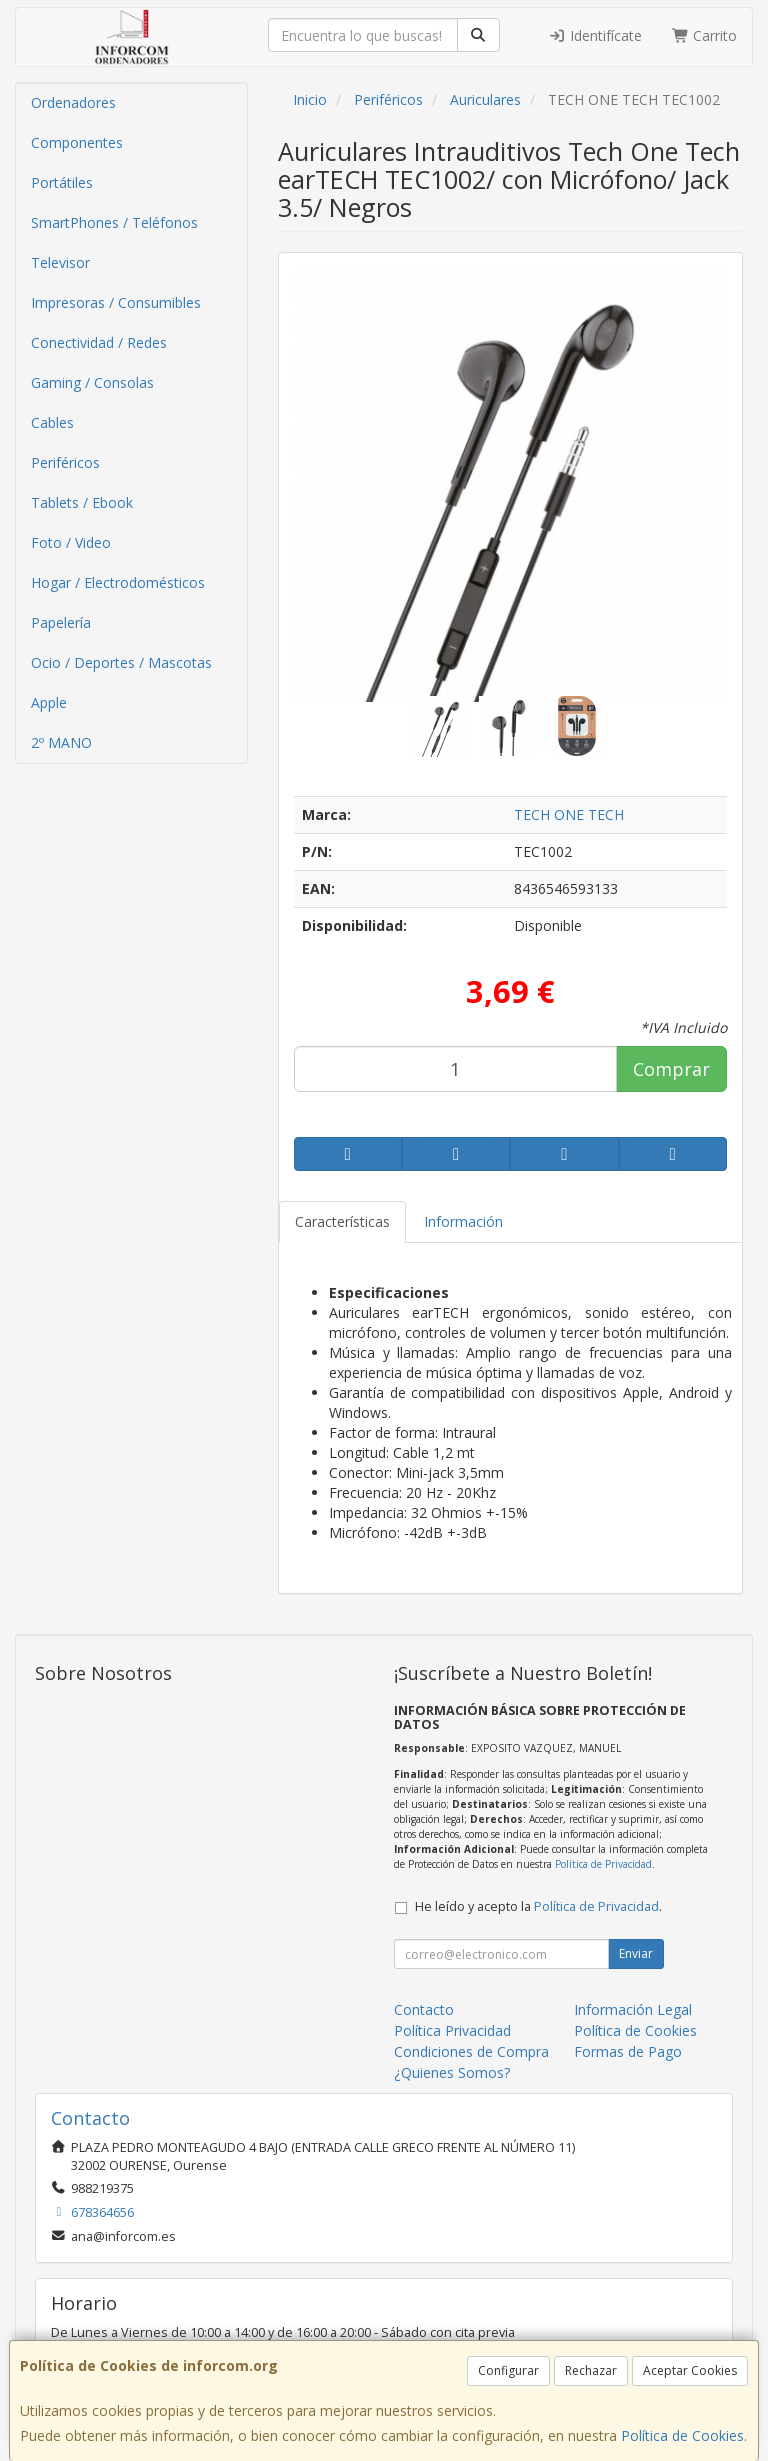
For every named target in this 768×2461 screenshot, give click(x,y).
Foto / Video (71, 542)
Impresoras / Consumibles (116, 302)
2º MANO (61, 742)
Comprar (671, 1069)
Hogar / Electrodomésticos (118, 582)
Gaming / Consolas (92, 382)
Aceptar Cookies (690, 2370)
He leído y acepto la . (538, 1906)
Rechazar (591, 2370)
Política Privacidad (452, 2030)
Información (463, 1221)
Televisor (60, 262)
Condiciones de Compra (471, 2051)
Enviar (636, 1953)
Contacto (424, 2009)
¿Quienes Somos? (452, 2072)
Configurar (508, 2370)
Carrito (705, 35)
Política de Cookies (682, 2435)
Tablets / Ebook (82, 502)
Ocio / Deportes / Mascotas (121, 662)
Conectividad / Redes (99, 342)
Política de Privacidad (603, 1864)
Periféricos (65, 462)
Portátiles (62, 182)
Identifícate (595, 35)
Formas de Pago (628, 2051)
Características (342, 1221)
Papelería (61, 622)
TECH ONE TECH (569, 814)
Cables (52, 422)
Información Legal (633, 2009)
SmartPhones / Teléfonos (114, 222)
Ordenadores (73, 102)
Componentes (77, 142)
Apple (49, 702)
